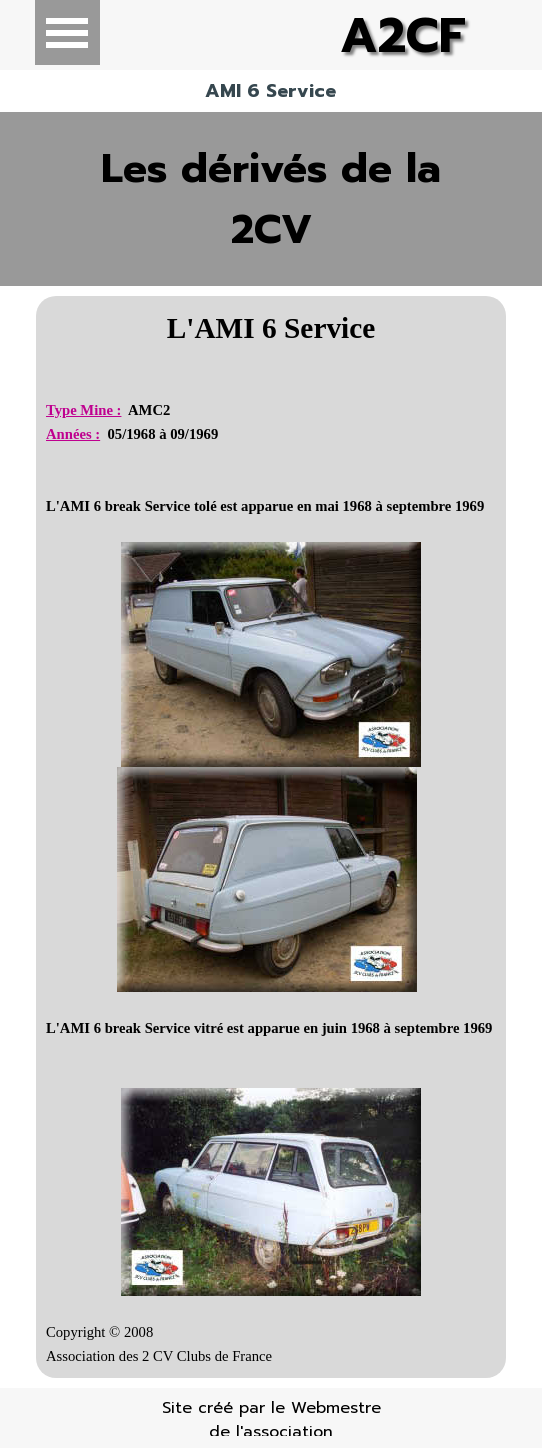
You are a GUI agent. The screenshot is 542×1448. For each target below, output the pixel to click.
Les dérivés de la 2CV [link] (271, 199)
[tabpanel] (271, 837)
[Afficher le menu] (67, 32)
